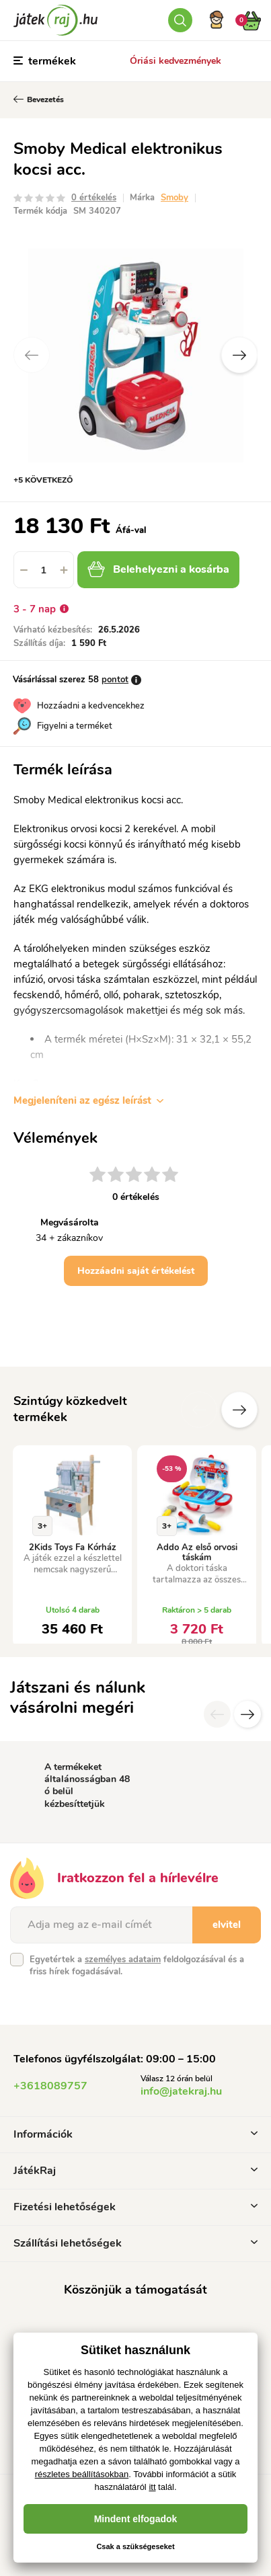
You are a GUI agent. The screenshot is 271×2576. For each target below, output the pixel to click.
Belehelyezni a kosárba (158, 569)
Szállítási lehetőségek (135, 2243)
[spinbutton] (43, 570)
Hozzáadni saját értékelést (135, 1270)
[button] (63, 569)
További (239, 1410)
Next (239, 355)
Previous (31, 355)
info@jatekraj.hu (181, 2091)
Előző (199, 1410)
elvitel (226, 1924)
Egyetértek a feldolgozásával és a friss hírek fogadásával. (137, 1966)
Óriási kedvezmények (175, 60)
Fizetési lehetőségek (135, 2207)
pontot (115, 680)
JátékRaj (135, 2170)
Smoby (174, 198)
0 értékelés (93, 198)
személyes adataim (123, 1960)
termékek (44, 61)
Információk (135, 2134)
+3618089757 (50, 2086)
